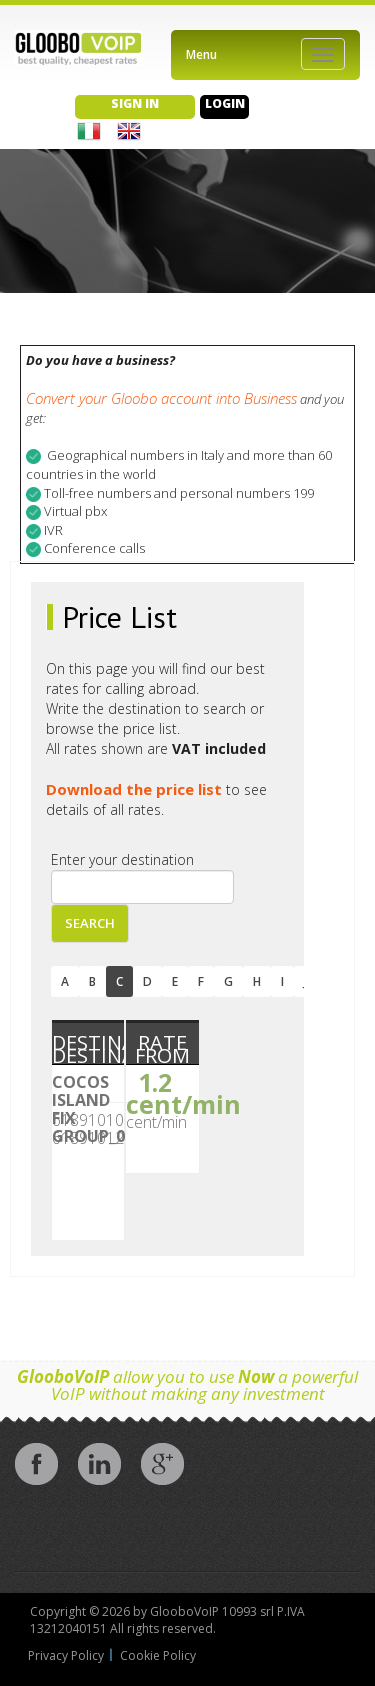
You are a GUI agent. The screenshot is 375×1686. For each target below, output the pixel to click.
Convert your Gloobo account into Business (161, 398)
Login (225, 103)
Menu (201, 54)
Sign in (135, 103)
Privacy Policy (66, 1655)
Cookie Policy (158, 1655)
